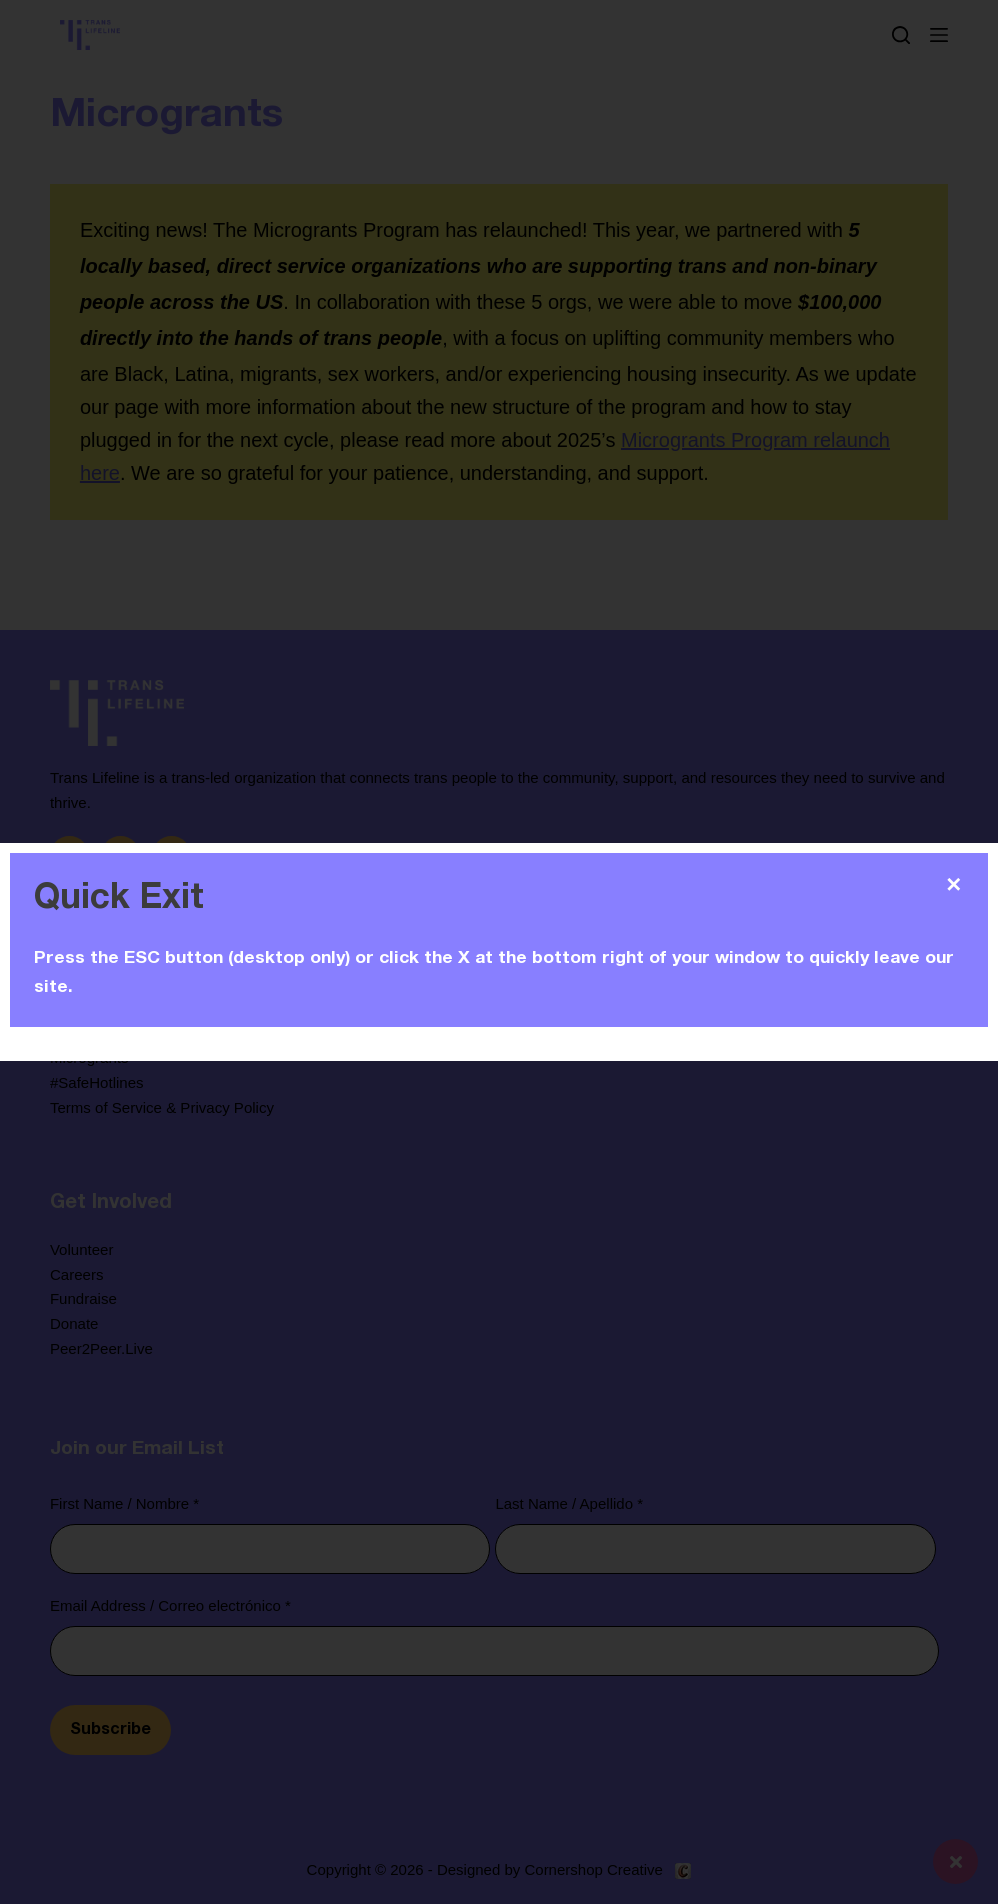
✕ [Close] (953, 885)
